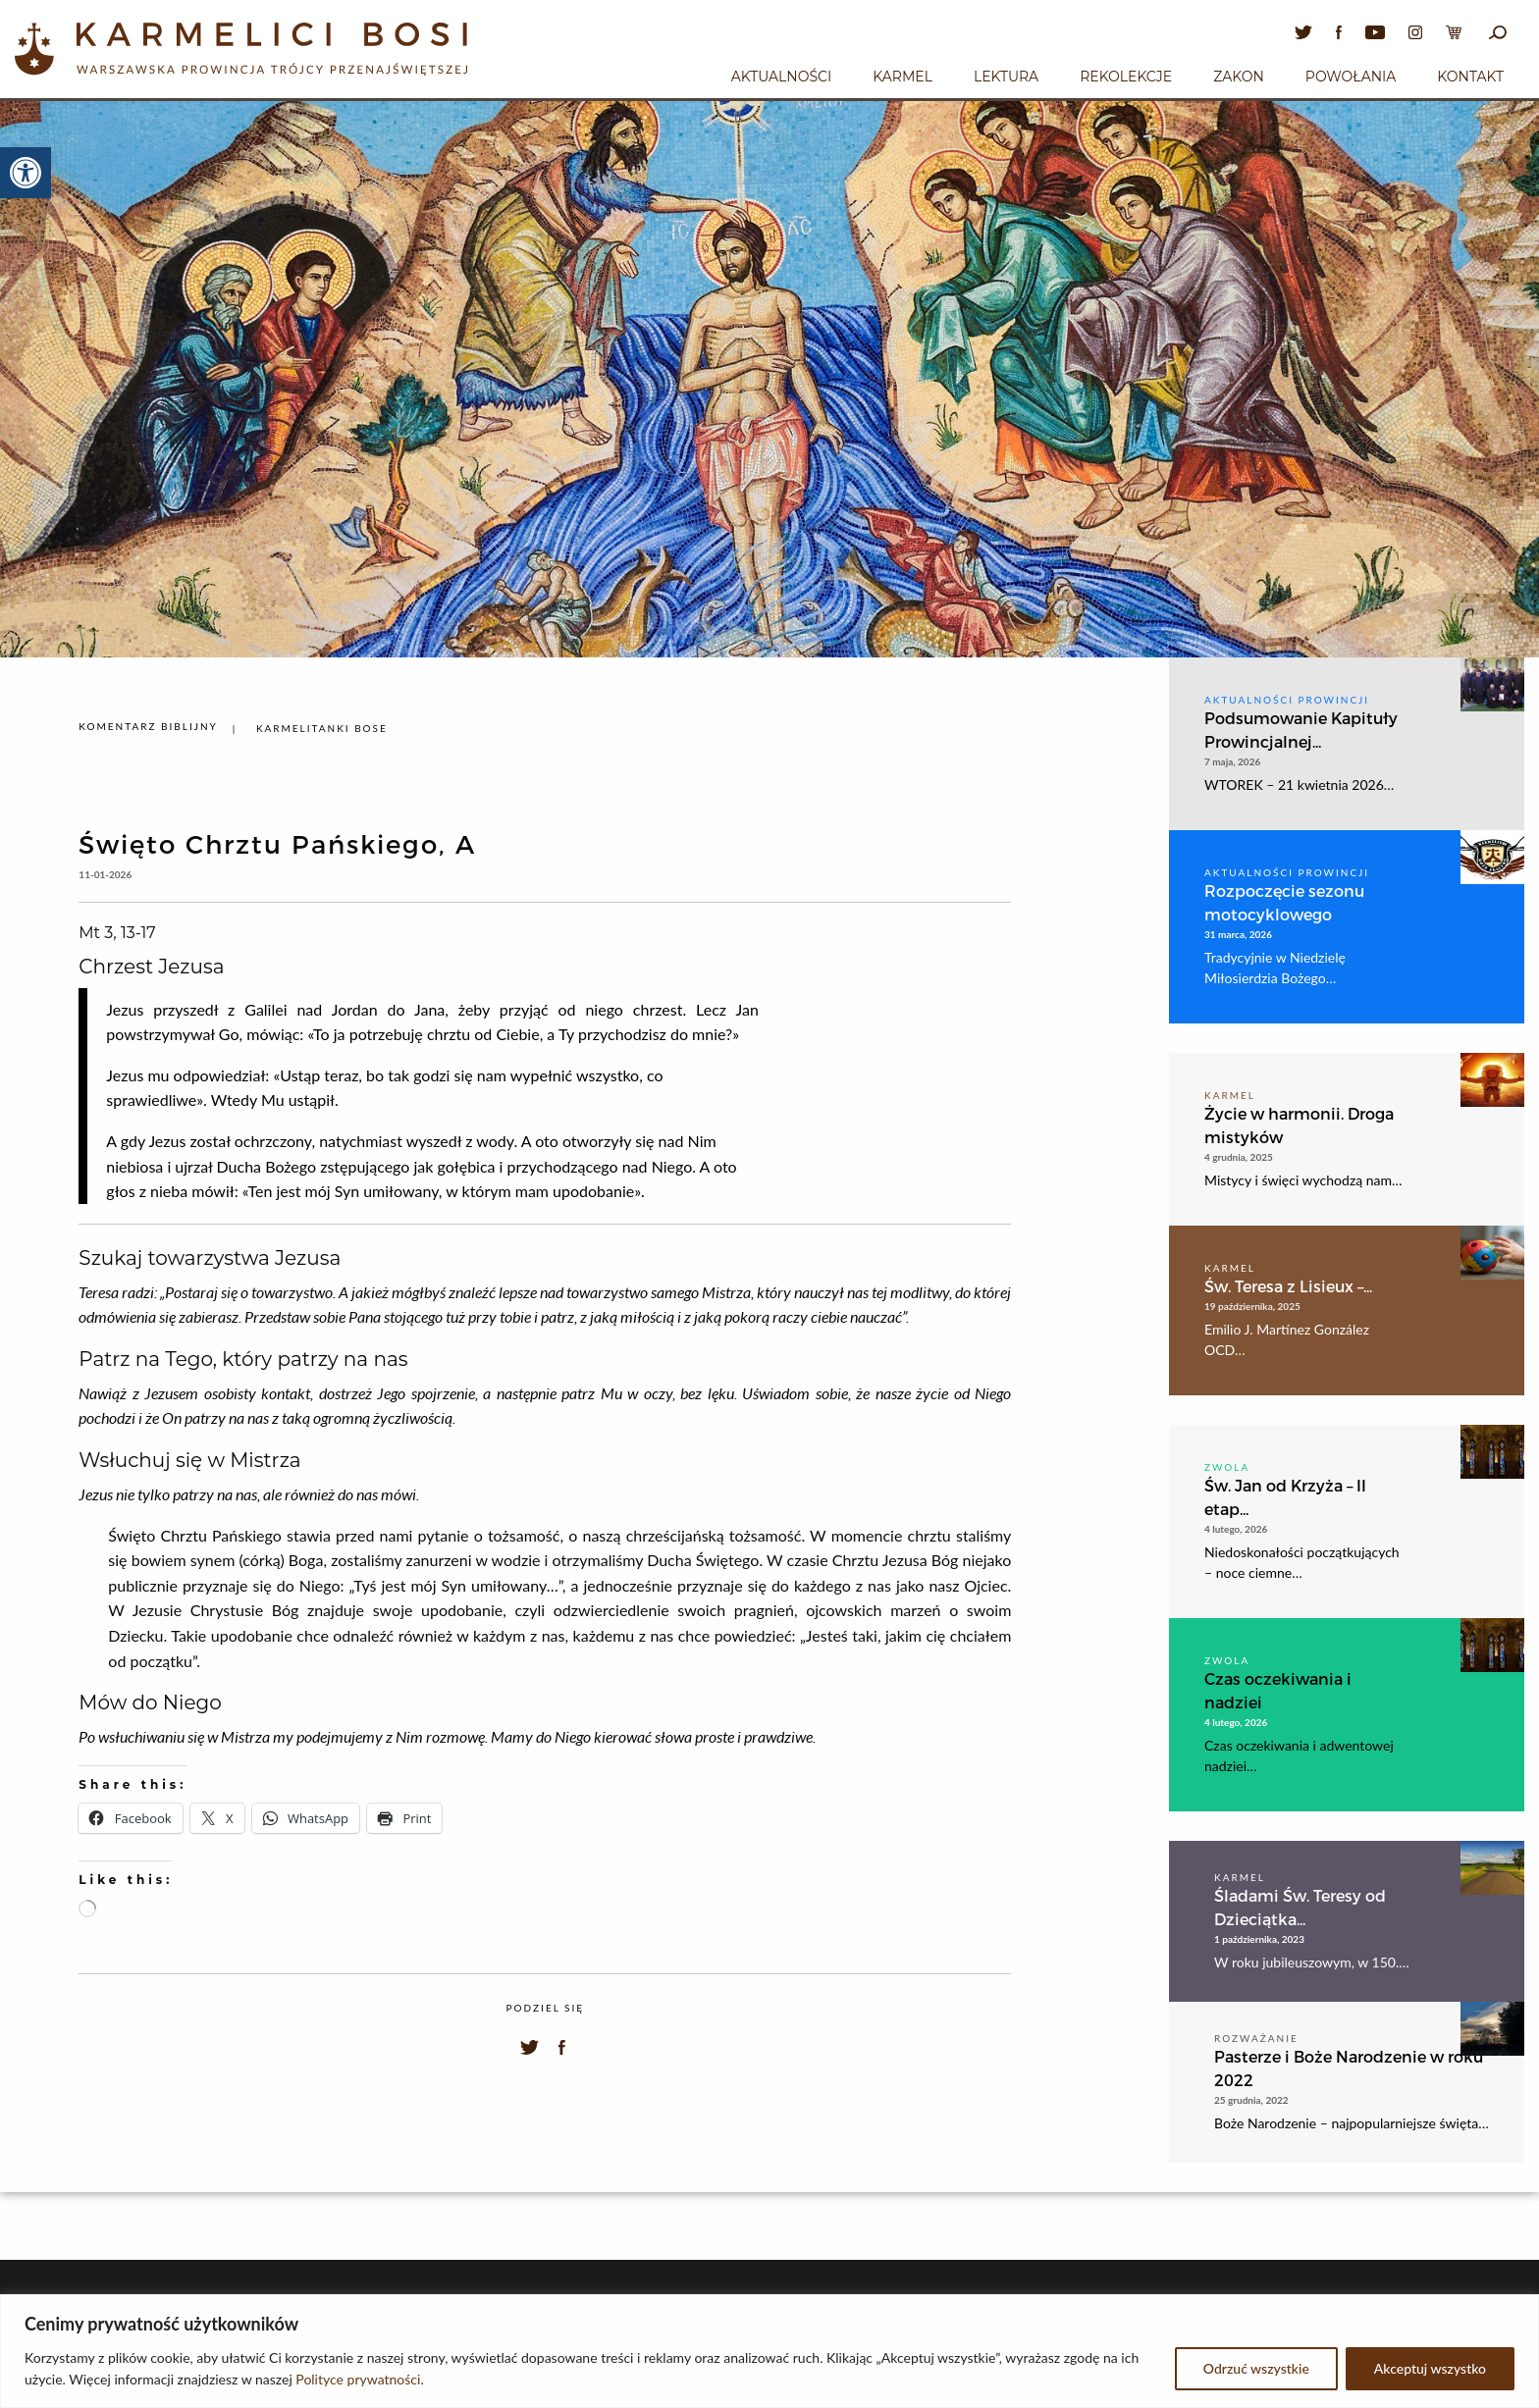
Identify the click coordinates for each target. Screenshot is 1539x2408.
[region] (769, 2351)
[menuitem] (781, 73)
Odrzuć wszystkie (1256, 2368)
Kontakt (1470, 76)
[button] (25, 172)
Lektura (1006, 76)
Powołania (1351, 76)
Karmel (902, 76)
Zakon (1238, 76)
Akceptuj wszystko (1430, 2368)
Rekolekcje (1126, 76)
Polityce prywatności (357, 2379)
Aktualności (781, 76)
